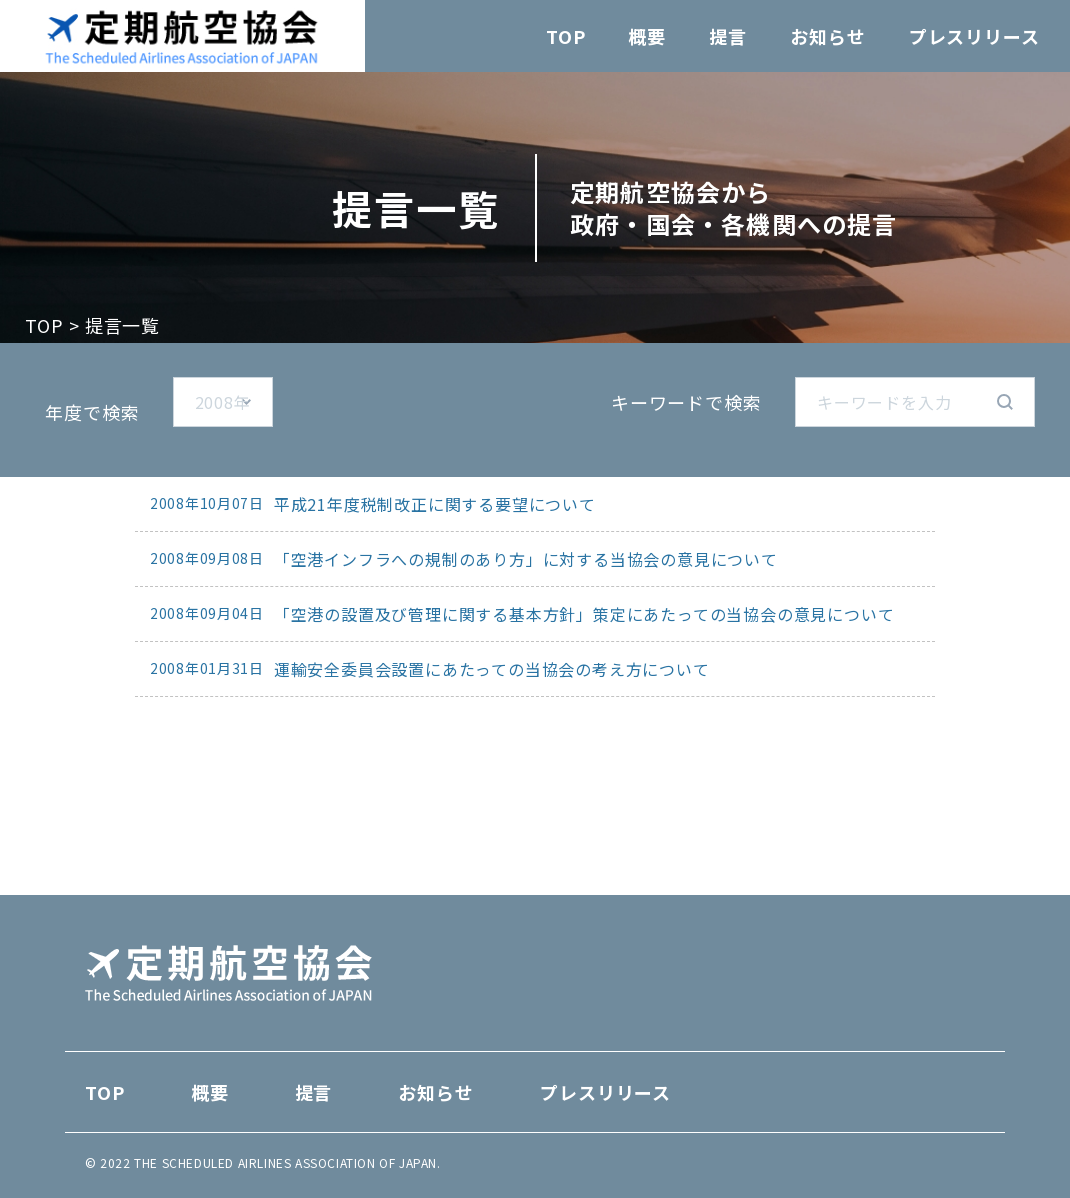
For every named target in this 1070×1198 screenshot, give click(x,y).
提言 (728, 36)
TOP (566, 36)
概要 (647, 36)
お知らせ (828, 36)
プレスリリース (974, 36)
